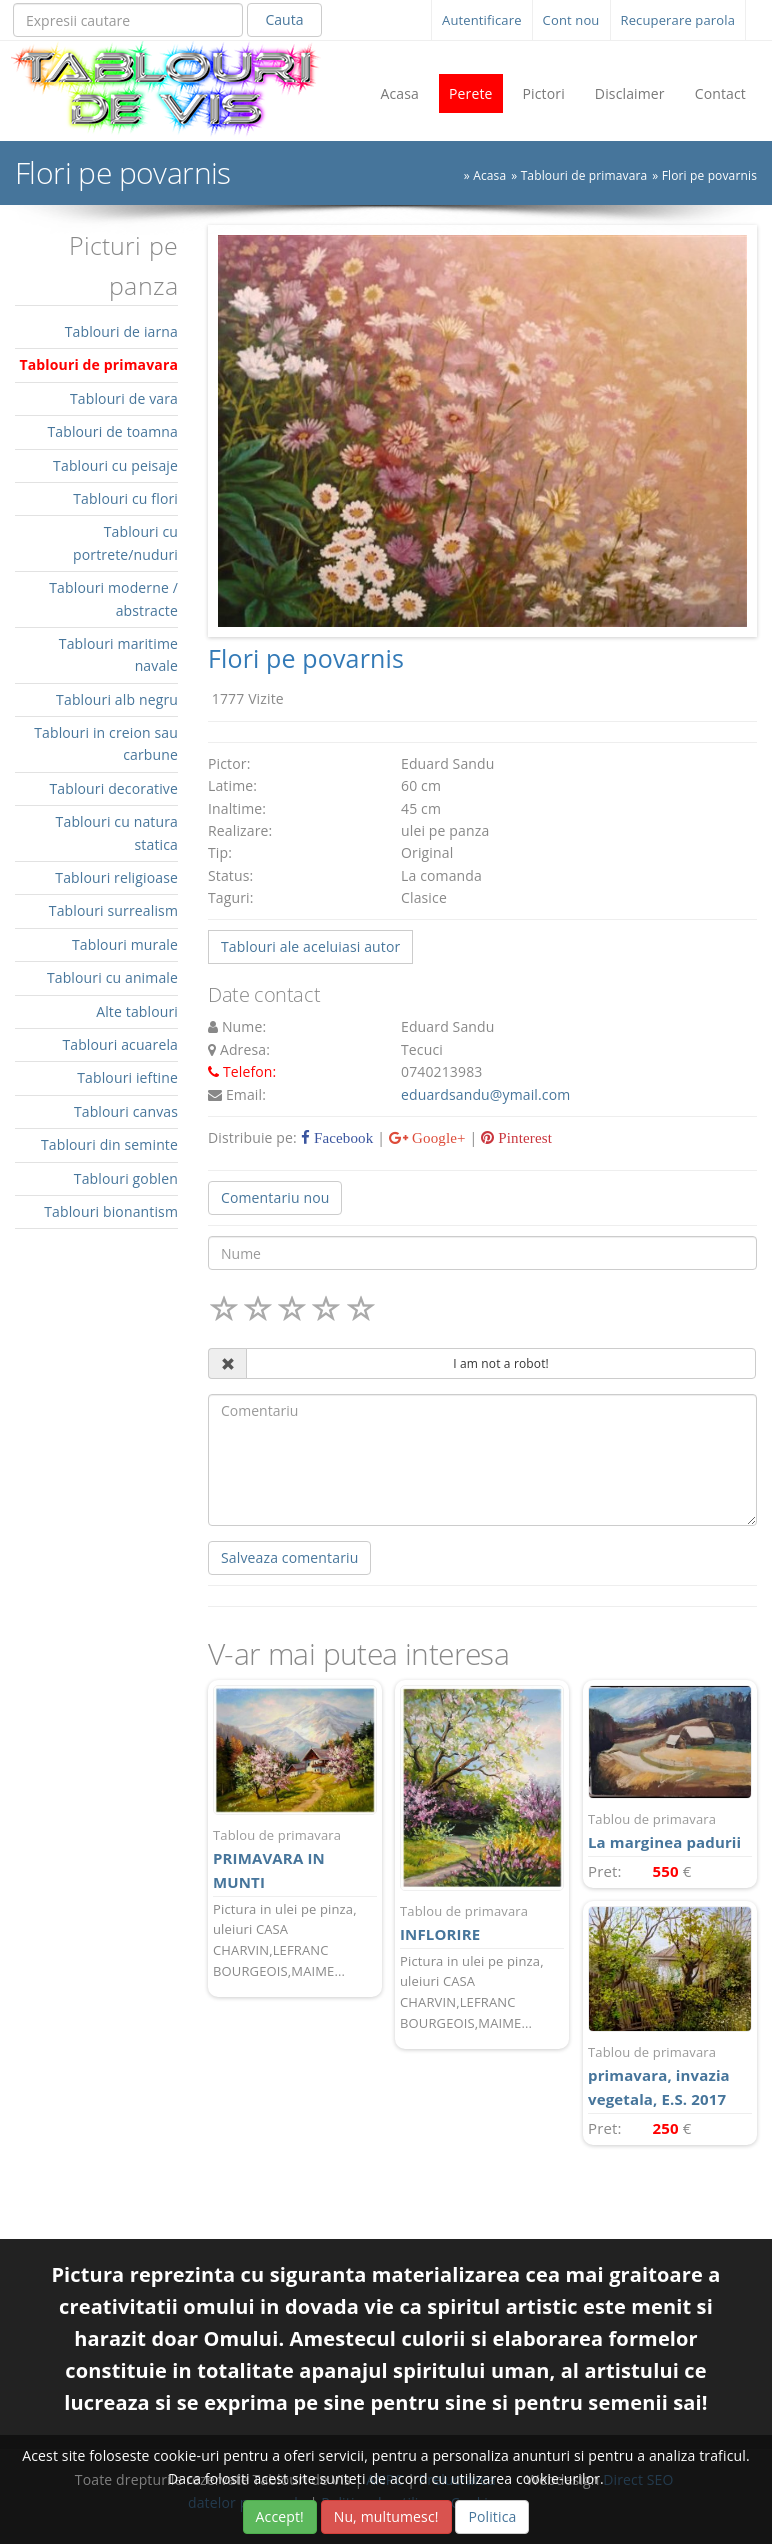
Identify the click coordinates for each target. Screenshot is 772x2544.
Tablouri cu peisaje (115, 465)
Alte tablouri (137, 1011)
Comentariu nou (275, 1197)
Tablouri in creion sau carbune (106, 743)
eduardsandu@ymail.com (485, 1094)
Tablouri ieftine (127, 1077)
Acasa (399, 93)
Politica (492, 2516)
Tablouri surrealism (113, 910)
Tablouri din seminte (109, 1144)
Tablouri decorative (113, 788)
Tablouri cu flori (125, 498)
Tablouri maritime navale (118, 654)
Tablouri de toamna (112, 431)
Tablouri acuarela (120, 1044)
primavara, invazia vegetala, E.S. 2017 (670, 2075)
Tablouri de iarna (121, 331)
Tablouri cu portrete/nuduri (125, 542)
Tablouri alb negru (117, 699)
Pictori (544, 93)
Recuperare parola (678, 20)
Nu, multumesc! (386, 2516)
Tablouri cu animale (112, 977)
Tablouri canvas (126, 1111)
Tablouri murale (125, 944)
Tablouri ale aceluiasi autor (310, 946)
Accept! (280, 2516)
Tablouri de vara (124, 398)
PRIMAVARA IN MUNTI (295, 1858)
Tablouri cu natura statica (117, 832)
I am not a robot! (501, 1363)
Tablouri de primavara (584, 175)
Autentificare (482, 20)
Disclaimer (630, 93)
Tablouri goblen (126, 1178)
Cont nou (571, 20)
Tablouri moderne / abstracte (113, 598)
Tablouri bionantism (111, 1211)
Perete (471, 93)
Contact (720, 93)
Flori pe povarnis (709, 175)
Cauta (284, 19)
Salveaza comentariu (289, 1557)
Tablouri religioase (116, 877)
